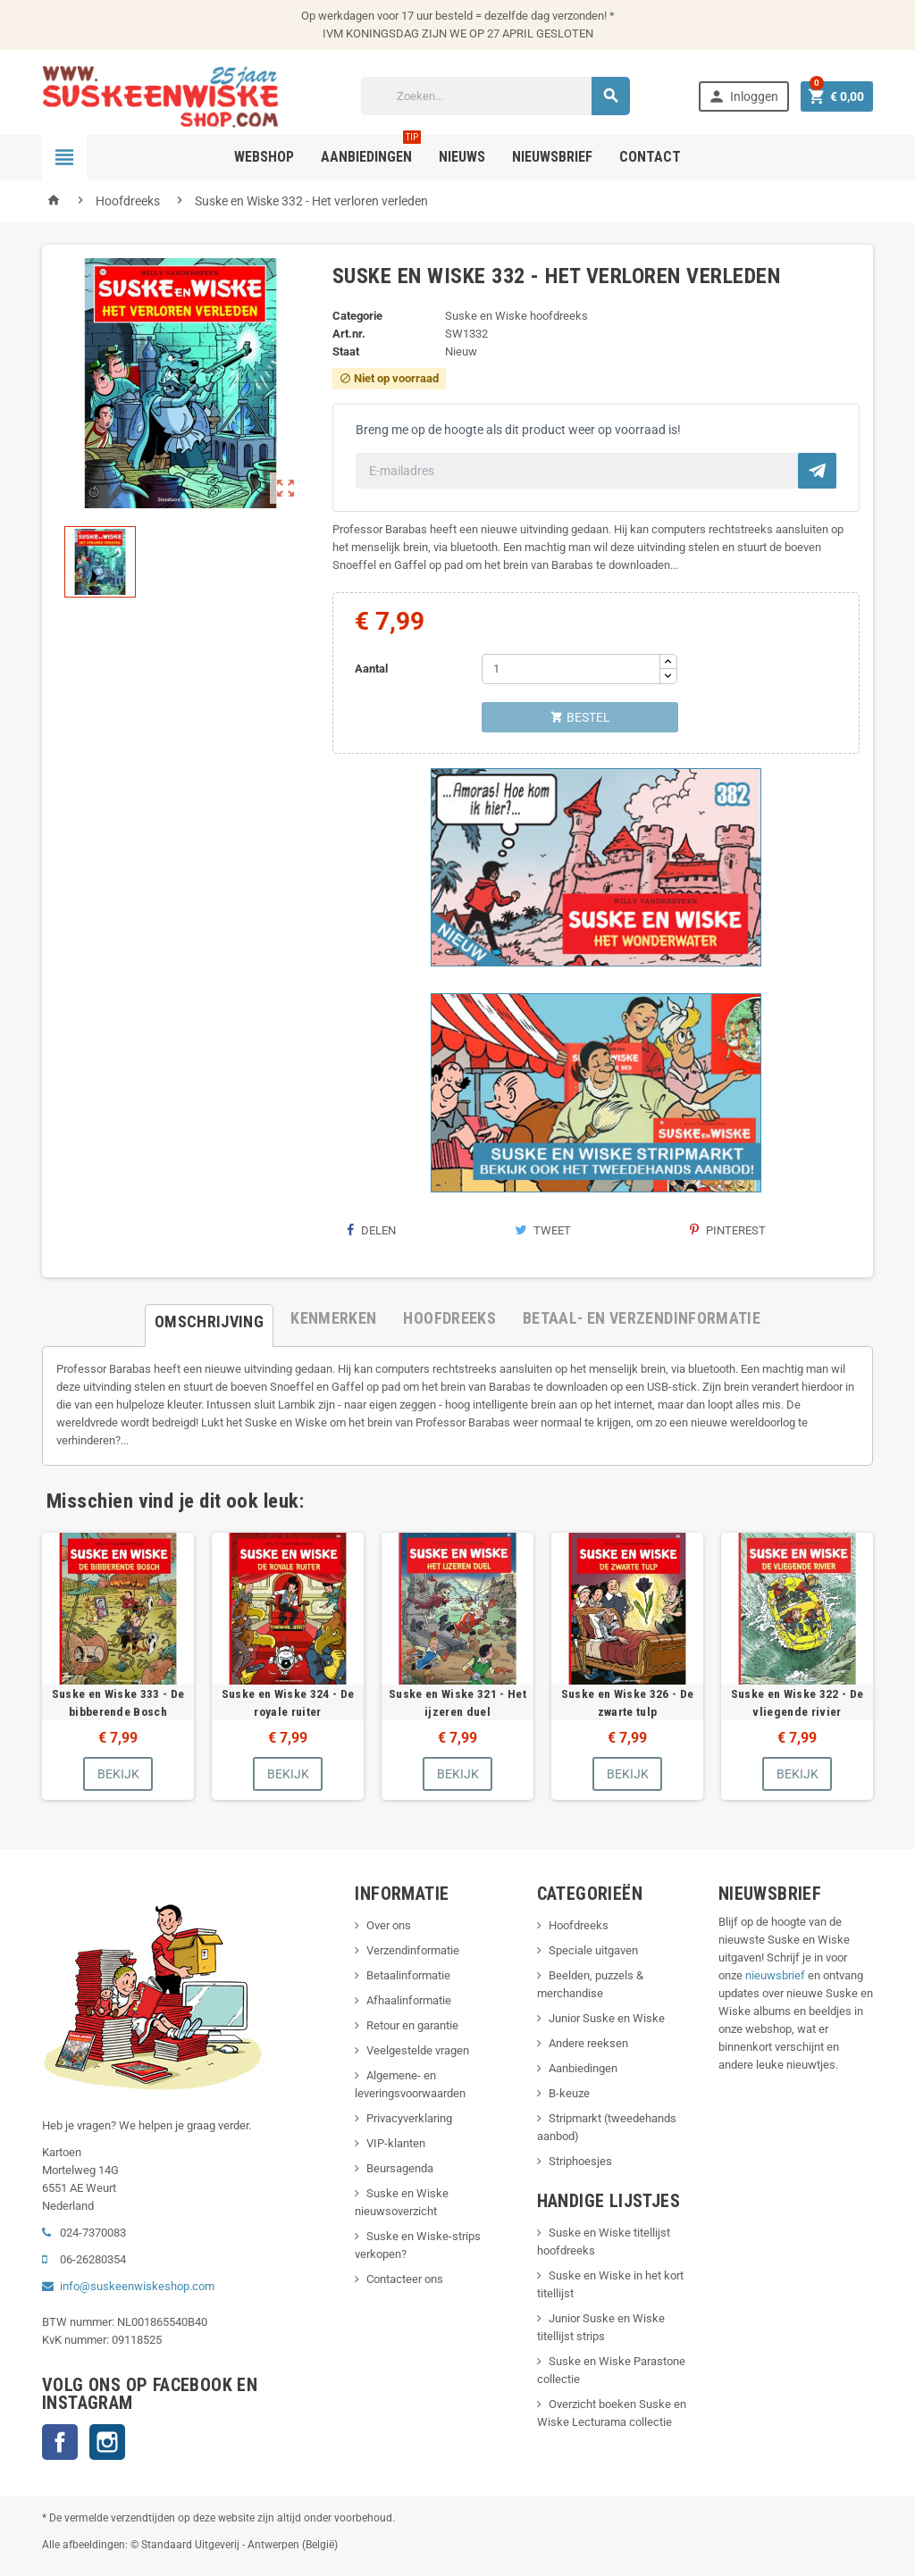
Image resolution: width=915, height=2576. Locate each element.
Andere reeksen (588, 2043)
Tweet (543, 1230)
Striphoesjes (580, 2161)
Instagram (107, 2442)
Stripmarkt (575, 2118)
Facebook (60, 2442)
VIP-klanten (395, 2143)
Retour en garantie (412, 2025)
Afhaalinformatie (408, 2000)
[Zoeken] (495, 96)
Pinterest (728, 1230)
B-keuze (569, 2093)
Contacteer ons (404, 2279)
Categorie (357, 315)
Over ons (388, 1925)
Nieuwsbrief (552, 156)
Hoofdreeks (579, 1925)
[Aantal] (571, 669)
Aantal (371, 668)
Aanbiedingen (583, 2068)
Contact (650, 156)
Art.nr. (348, 333)
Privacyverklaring (409, 2118)
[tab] (209, 1318)
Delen (371, 1230)
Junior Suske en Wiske (607, 2018)
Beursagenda (399, 2168)
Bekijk (118, 1774)
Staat (345, 351)
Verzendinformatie (412, 1950)
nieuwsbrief (775, 1975)
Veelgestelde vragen (417, 2050)
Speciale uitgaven (593, 1950)
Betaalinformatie (408, 1975)
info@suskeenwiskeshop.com (137, 2286)
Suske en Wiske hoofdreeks (516, 315)
